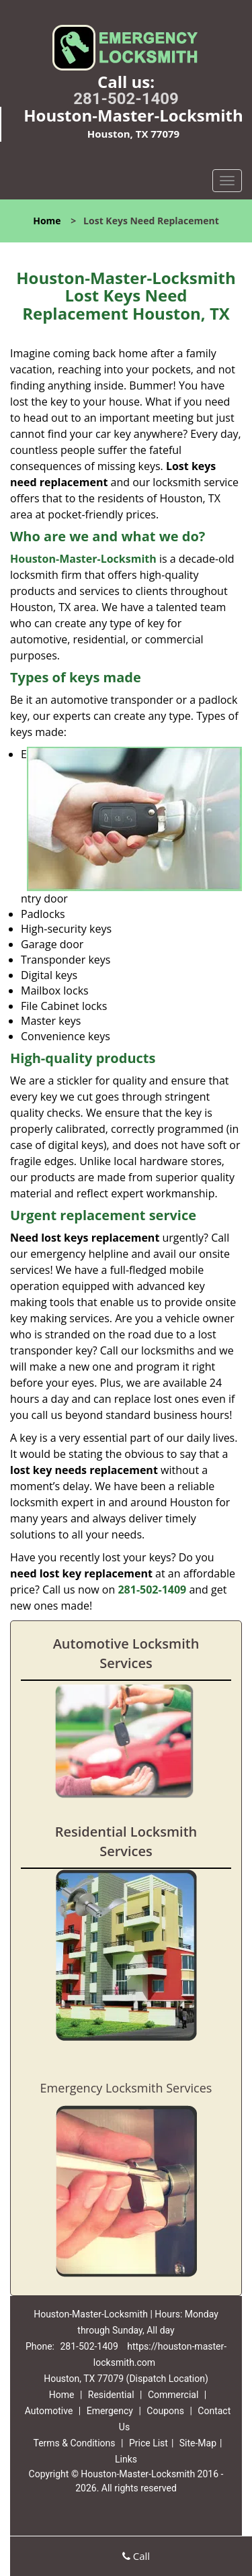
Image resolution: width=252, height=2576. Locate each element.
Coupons (165, 2410)
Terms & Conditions (74, 2443)
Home (46, 220)
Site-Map (197, 2443)
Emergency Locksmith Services (126, 2088)
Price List (148, 2443)
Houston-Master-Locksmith (83, 558)
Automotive (49, 2410)
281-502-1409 (126, 98)
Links (126, 2459)
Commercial (173, 2394)
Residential (111, 2394)
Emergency (110, 2410)
